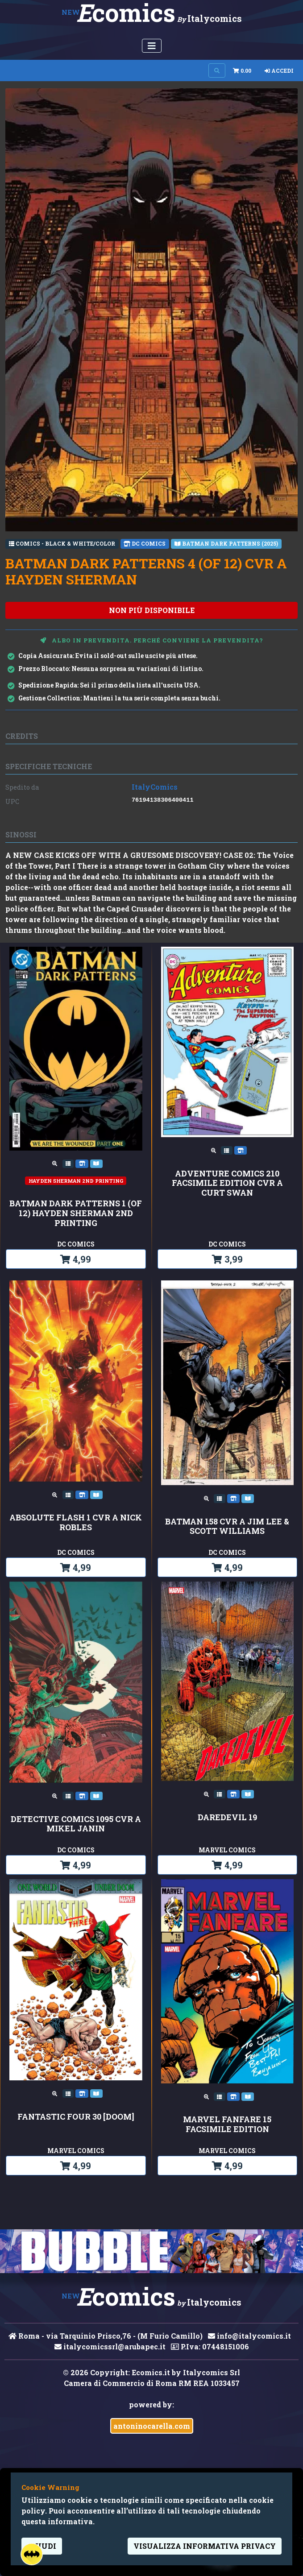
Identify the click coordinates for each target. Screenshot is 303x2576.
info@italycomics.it (249, 2335)
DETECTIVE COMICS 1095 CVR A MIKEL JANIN (76, 1824)
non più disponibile (152, 610)
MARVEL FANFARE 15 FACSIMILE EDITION (227, 2124)
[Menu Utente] (152, 46)
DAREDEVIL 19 (227, 1817)
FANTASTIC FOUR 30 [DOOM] (75, 2117)
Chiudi (41, 2546)
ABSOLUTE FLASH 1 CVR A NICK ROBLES (75, 1522)
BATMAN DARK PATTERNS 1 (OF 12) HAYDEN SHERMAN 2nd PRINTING (75, 1213)
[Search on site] (216, 70)
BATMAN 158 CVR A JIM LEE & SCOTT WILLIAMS (227, 1526)
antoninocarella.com (151, 2426)
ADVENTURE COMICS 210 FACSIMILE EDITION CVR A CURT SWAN (227, 1183)
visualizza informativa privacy (204, 2546)
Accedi (279, 70)
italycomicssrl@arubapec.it (110, 2346)
